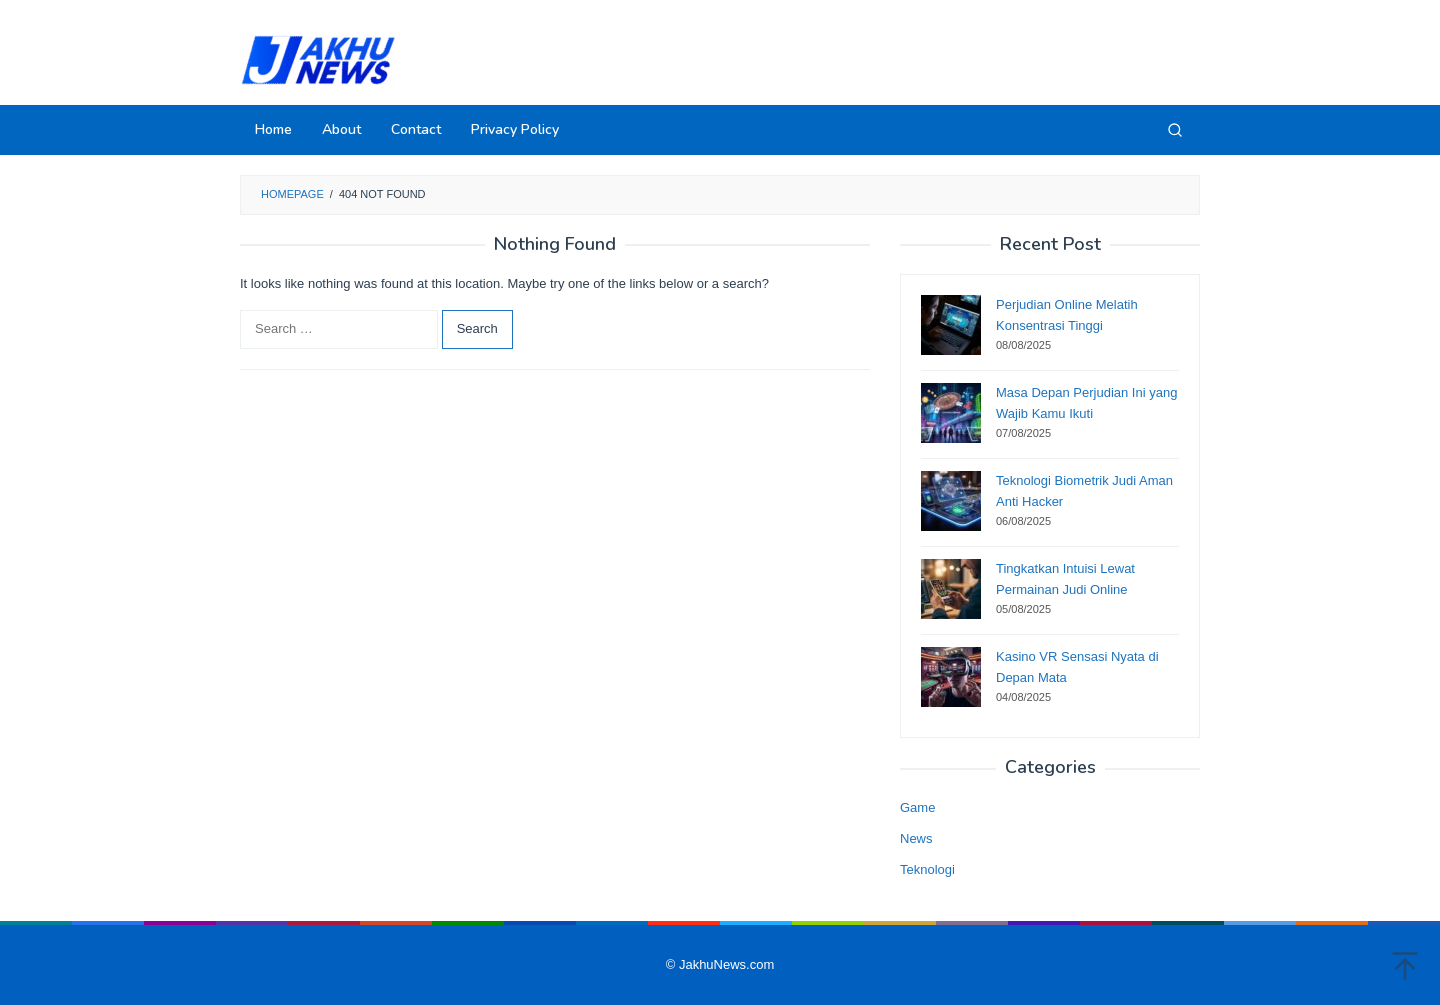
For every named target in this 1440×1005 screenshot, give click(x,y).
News (916, 838)
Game (917, 807)
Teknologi (927, 869)
